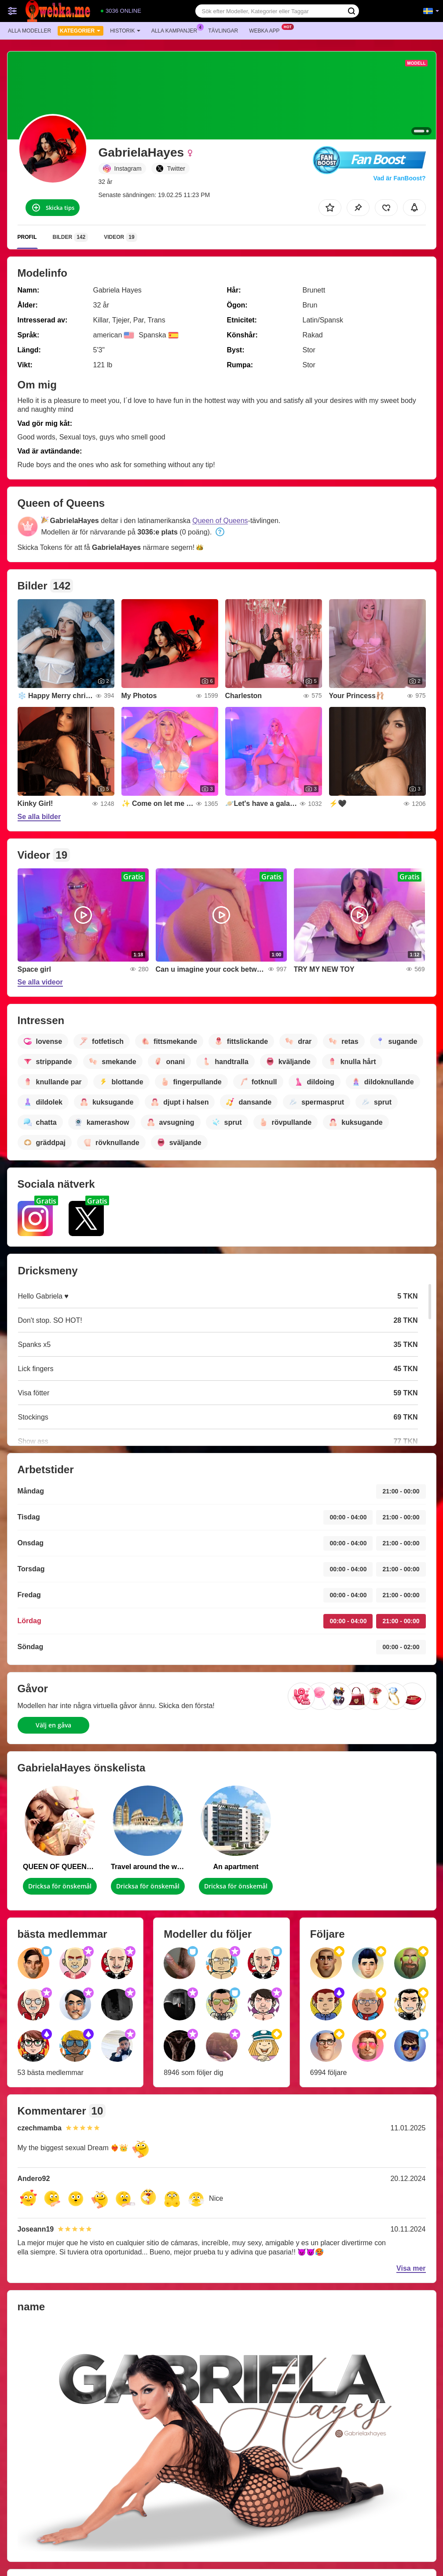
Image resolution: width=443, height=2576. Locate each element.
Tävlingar (223, 31)
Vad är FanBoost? (399, 178)
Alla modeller (29, 31)
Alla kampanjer (176, 30)
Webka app (266, 30)
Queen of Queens (220, 520)
